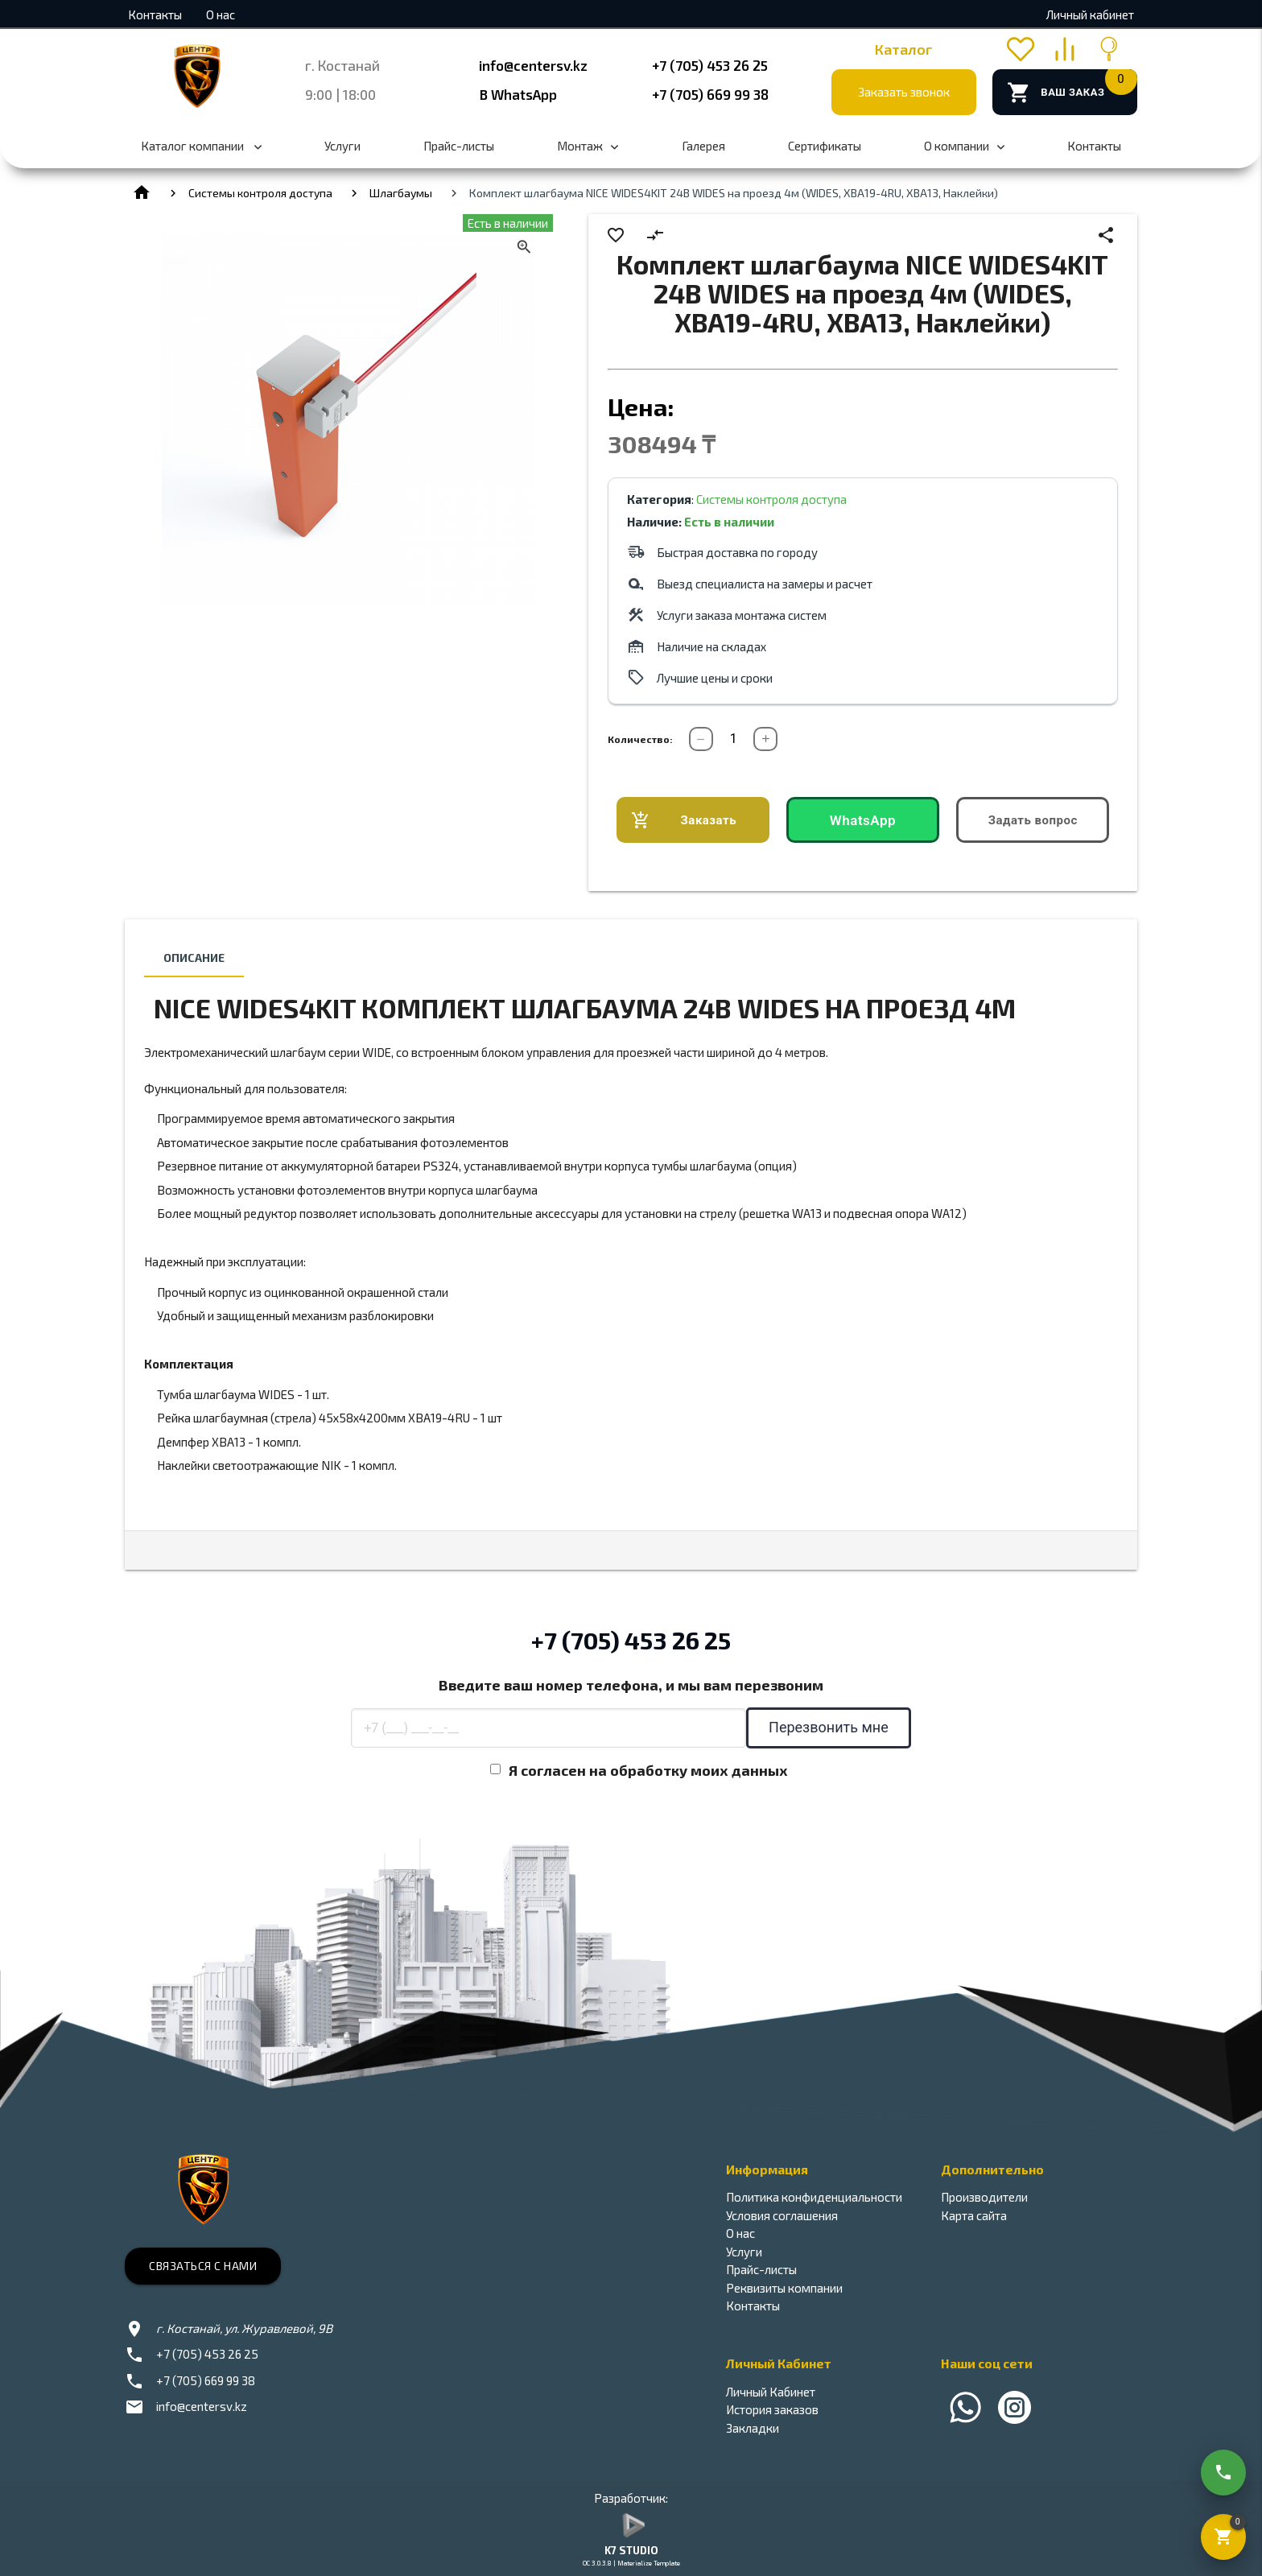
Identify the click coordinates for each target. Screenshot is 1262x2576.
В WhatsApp (518, 94)
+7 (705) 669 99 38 (710, 94)
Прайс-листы (458, 145)
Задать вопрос (1033, 820)
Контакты (155, 14)
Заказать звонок (904, 92)
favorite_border (615, 235)
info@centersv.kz (533, 65)
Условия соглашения (782, 2215)
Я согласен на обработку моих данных (648, 1770)
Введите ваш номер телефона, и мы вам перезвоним (631, 1685)
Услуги (342, 145)
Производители (984, 2197)
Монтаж (587, 154)
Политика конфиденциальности (814, 2197)
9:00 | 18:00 (340, 94)
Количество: (640, 739)
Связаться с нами (203, 2266)
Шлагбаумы (400, 193)
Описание (194, 957)
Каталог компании (201, 154)
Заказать (683, 820)
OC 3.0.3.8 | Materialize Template (631, 2563)
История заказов (772, 2409)
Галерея (703, 145)
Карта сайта (974, 2215)
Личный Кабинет (770, 2391)
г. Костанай (342, 65)
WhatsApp (863, 820)
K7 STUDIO (631, 2550)
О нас (220, 14)
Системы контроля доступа (260, 193)
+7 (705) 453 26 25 (710, 65)
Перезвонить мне (829, 1727)
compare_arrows (655, 235)
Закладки (752, 2428)
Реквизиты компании (784, 2288)
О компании (964, 154)
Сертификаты (824, 145)
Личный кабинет (1090, 14)
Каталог (904, 49)
